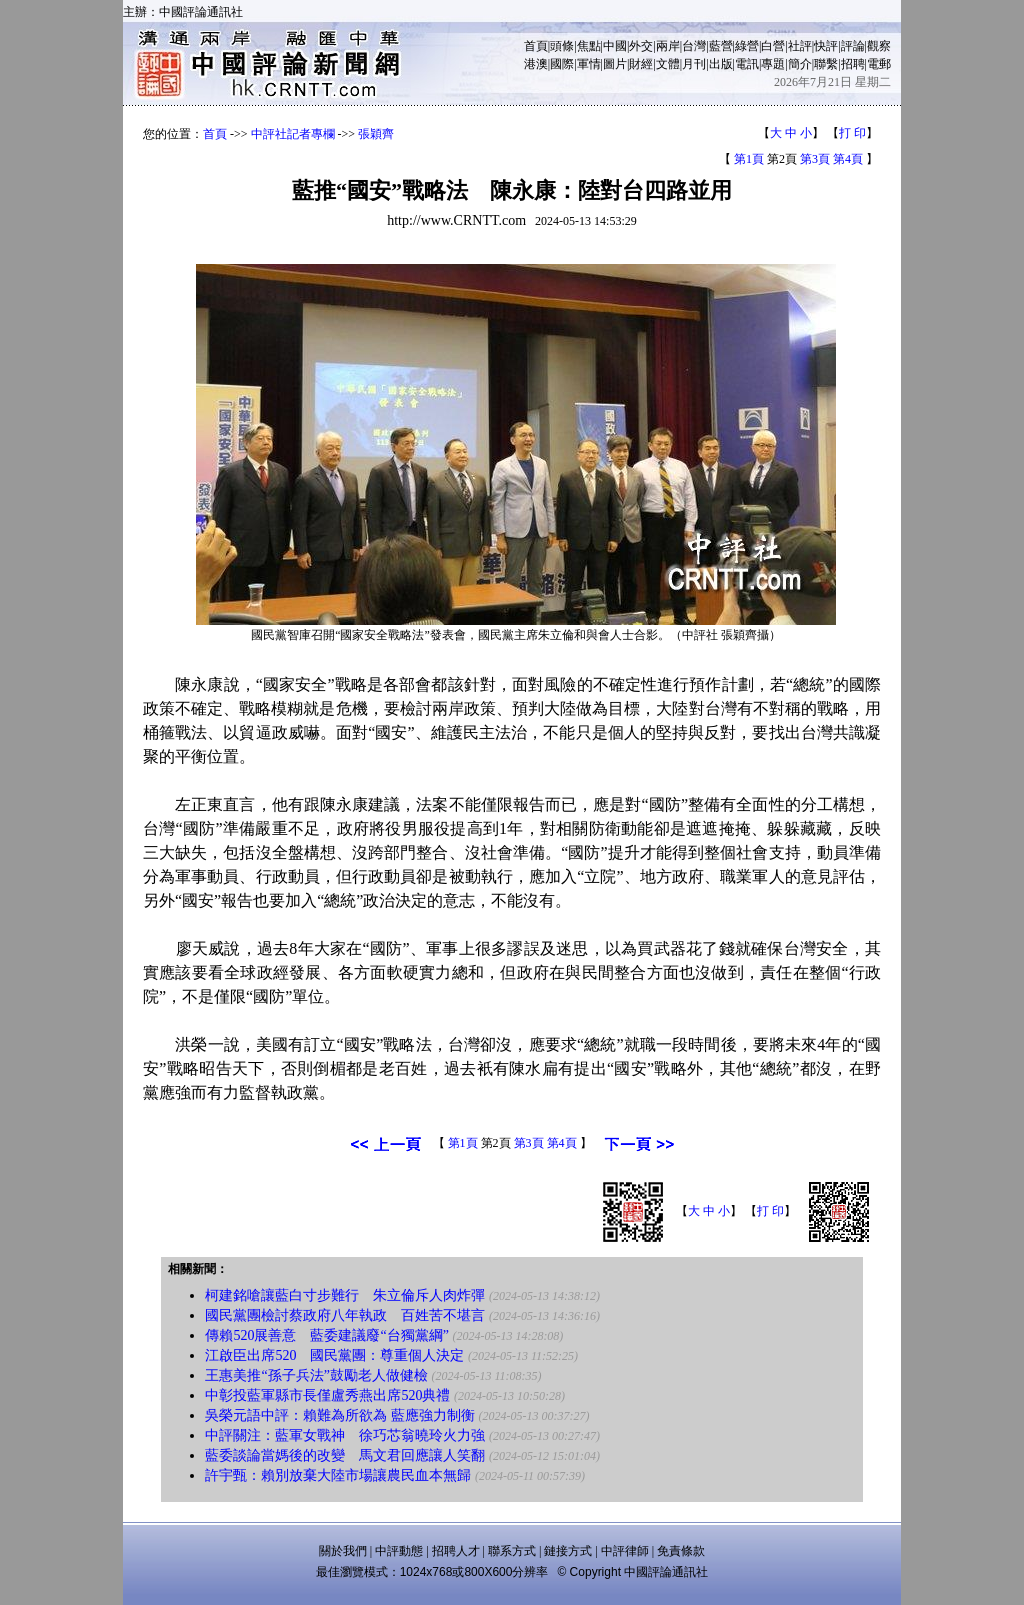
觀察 (879, 46)
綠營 (747, 46)
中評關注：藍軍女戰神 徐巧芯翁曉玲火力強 (345, 1435)
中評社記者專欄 (293, 134)
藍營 (721, 46)
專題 (773, 64)
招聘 (853, 64)
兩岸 (668, 46)
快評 (826, 46)
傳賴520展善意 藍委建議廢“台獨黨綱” (326, 1335)
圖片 (615, 64)
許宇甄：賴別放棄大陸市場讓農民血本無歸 (338, 1475)
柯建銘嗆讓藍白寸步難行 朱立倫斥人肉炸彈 (345, 1295)
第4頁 (848, 159)
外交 (641, 46)
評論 (853, 46)
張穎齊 (376, 134)
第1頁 (749, 159)
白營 (773, 46)
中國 (615, 46)
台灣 (694, 46)
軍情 (589, 64)
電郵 (879, 64)
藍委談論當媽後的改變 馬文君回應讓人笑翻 (345, 1455)
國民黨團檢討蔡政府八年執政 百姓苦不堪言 (345, 1315)
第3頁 (815, 159)
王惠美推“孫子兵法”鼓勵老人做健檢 (316, 1375)
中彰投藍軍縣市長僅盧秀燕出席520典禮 (327, 1395)
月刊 (694, 64)
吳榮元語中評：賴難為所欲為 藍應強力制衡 (340, 1415)
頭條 (562, 46)
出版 (721, 64)
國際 (562, 64)
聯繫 (826, 64)
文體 (668, 64)
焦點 (589, 46)
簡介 (800, 64)
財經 (641, 64)
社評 (800, 46)
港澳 (536, 64)
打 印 (852, 133)
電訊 (747, 64)
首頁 (536, 46)
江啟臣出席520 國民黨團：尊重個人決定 (334, 1355)
